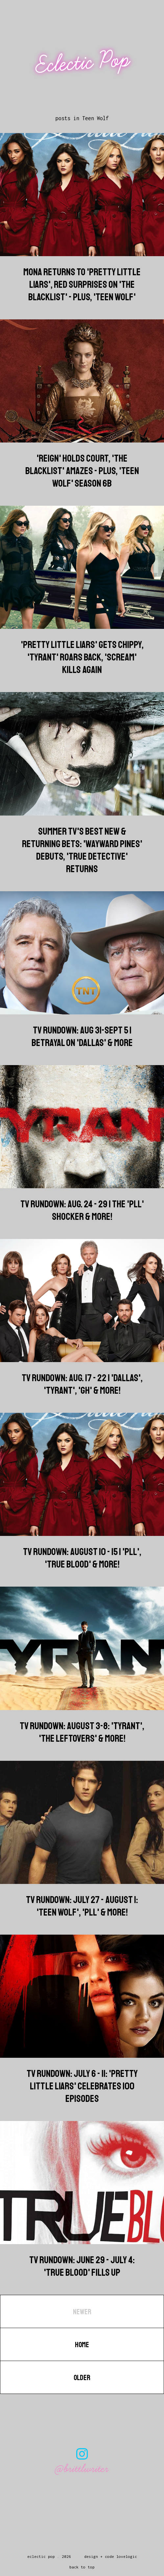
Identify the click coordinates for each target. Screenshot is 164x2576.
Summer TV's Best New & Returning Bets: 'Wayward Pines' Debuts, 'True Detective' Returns (82, 850)
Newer (82, 2312)
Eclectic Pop (83, 62)
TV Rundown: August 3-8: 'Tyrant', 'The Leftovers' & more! (82, 1732)
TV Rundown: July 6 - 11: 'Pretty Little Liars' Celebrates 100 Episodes (82, 2086)
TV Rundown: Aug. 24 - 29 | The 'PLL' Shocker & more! (82, 1210)
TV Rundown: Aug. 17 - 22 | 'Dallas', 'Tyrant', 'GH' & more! (82, 1384)
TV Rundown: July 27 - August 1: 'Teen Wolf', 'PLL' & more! (82, 1906)
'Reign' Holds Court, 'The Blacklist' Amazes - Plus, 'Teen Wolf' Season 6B (82, 471)
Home (82, 2344)
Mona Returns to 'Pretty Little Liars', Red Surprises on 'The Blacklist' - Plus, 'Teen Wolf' (82, 284)
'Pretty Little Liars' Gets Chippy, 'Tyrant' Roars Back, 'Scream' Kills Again (82, 657)
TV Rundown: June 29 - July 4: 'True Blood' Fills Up (82, 2266)
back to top (82, 2567)
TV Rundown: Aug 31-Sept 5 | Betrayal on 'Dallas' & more (82, 1036)
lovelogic (126, 2556)
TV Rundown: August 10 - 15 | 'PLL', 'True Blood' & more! (82, 1557)
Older (82, 2377)
